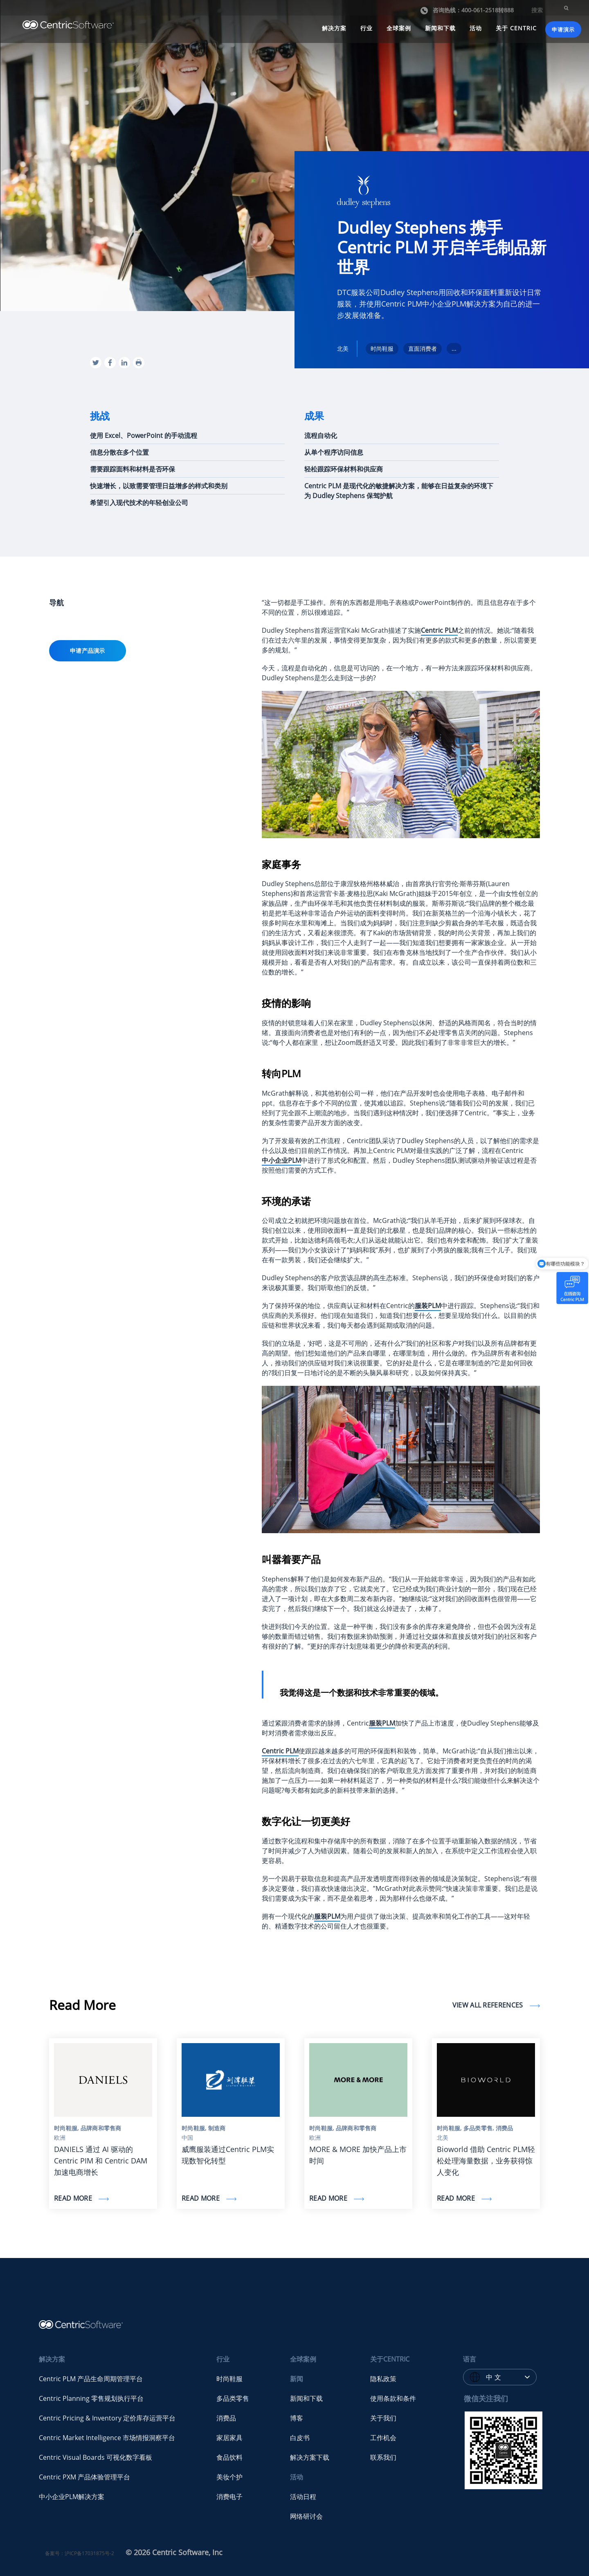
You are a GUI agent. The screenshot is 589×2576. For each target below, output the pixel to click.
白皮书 (300, 2437)
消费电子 (229, 2496)
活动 (476, 28)
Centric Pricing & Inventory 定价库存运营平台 (107, 2418)
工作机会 (383, 2437)
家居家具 (229, 2437)
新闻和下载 (440, 28)
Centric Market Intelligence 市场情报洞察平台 (107, 2437)
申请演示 (563, 29)
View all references (488, 2005)
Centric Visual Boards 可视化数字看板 (95, 2457)
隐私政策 (383, 2378)
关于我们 (383, 2418)
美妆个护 (229, 2476)
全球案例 (399, 28)
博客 (296, 2418)
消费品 (226, 2418)
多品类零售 (232, 2398)
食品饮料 (229, 2457)
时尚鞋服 (229, 2378)
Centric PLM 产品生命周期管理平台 (91, 2378)
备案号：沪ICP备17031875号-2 (79, 2553)
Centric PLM (439, 630)
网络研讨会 (306, 2516)
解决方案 (334, 28)
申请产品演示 (87, 650)
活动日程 (303, 2496)
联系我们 (383, 2457)
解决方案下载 (309, 2457)
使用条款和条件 (393, 2398)
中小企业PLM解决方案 (71, 2496)
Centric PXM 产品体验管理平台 (84, 2476)
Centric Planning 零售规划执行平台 (91, 2398)
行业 (366, 28)
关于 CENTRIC (516, 28)
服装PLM (382, 1723)
